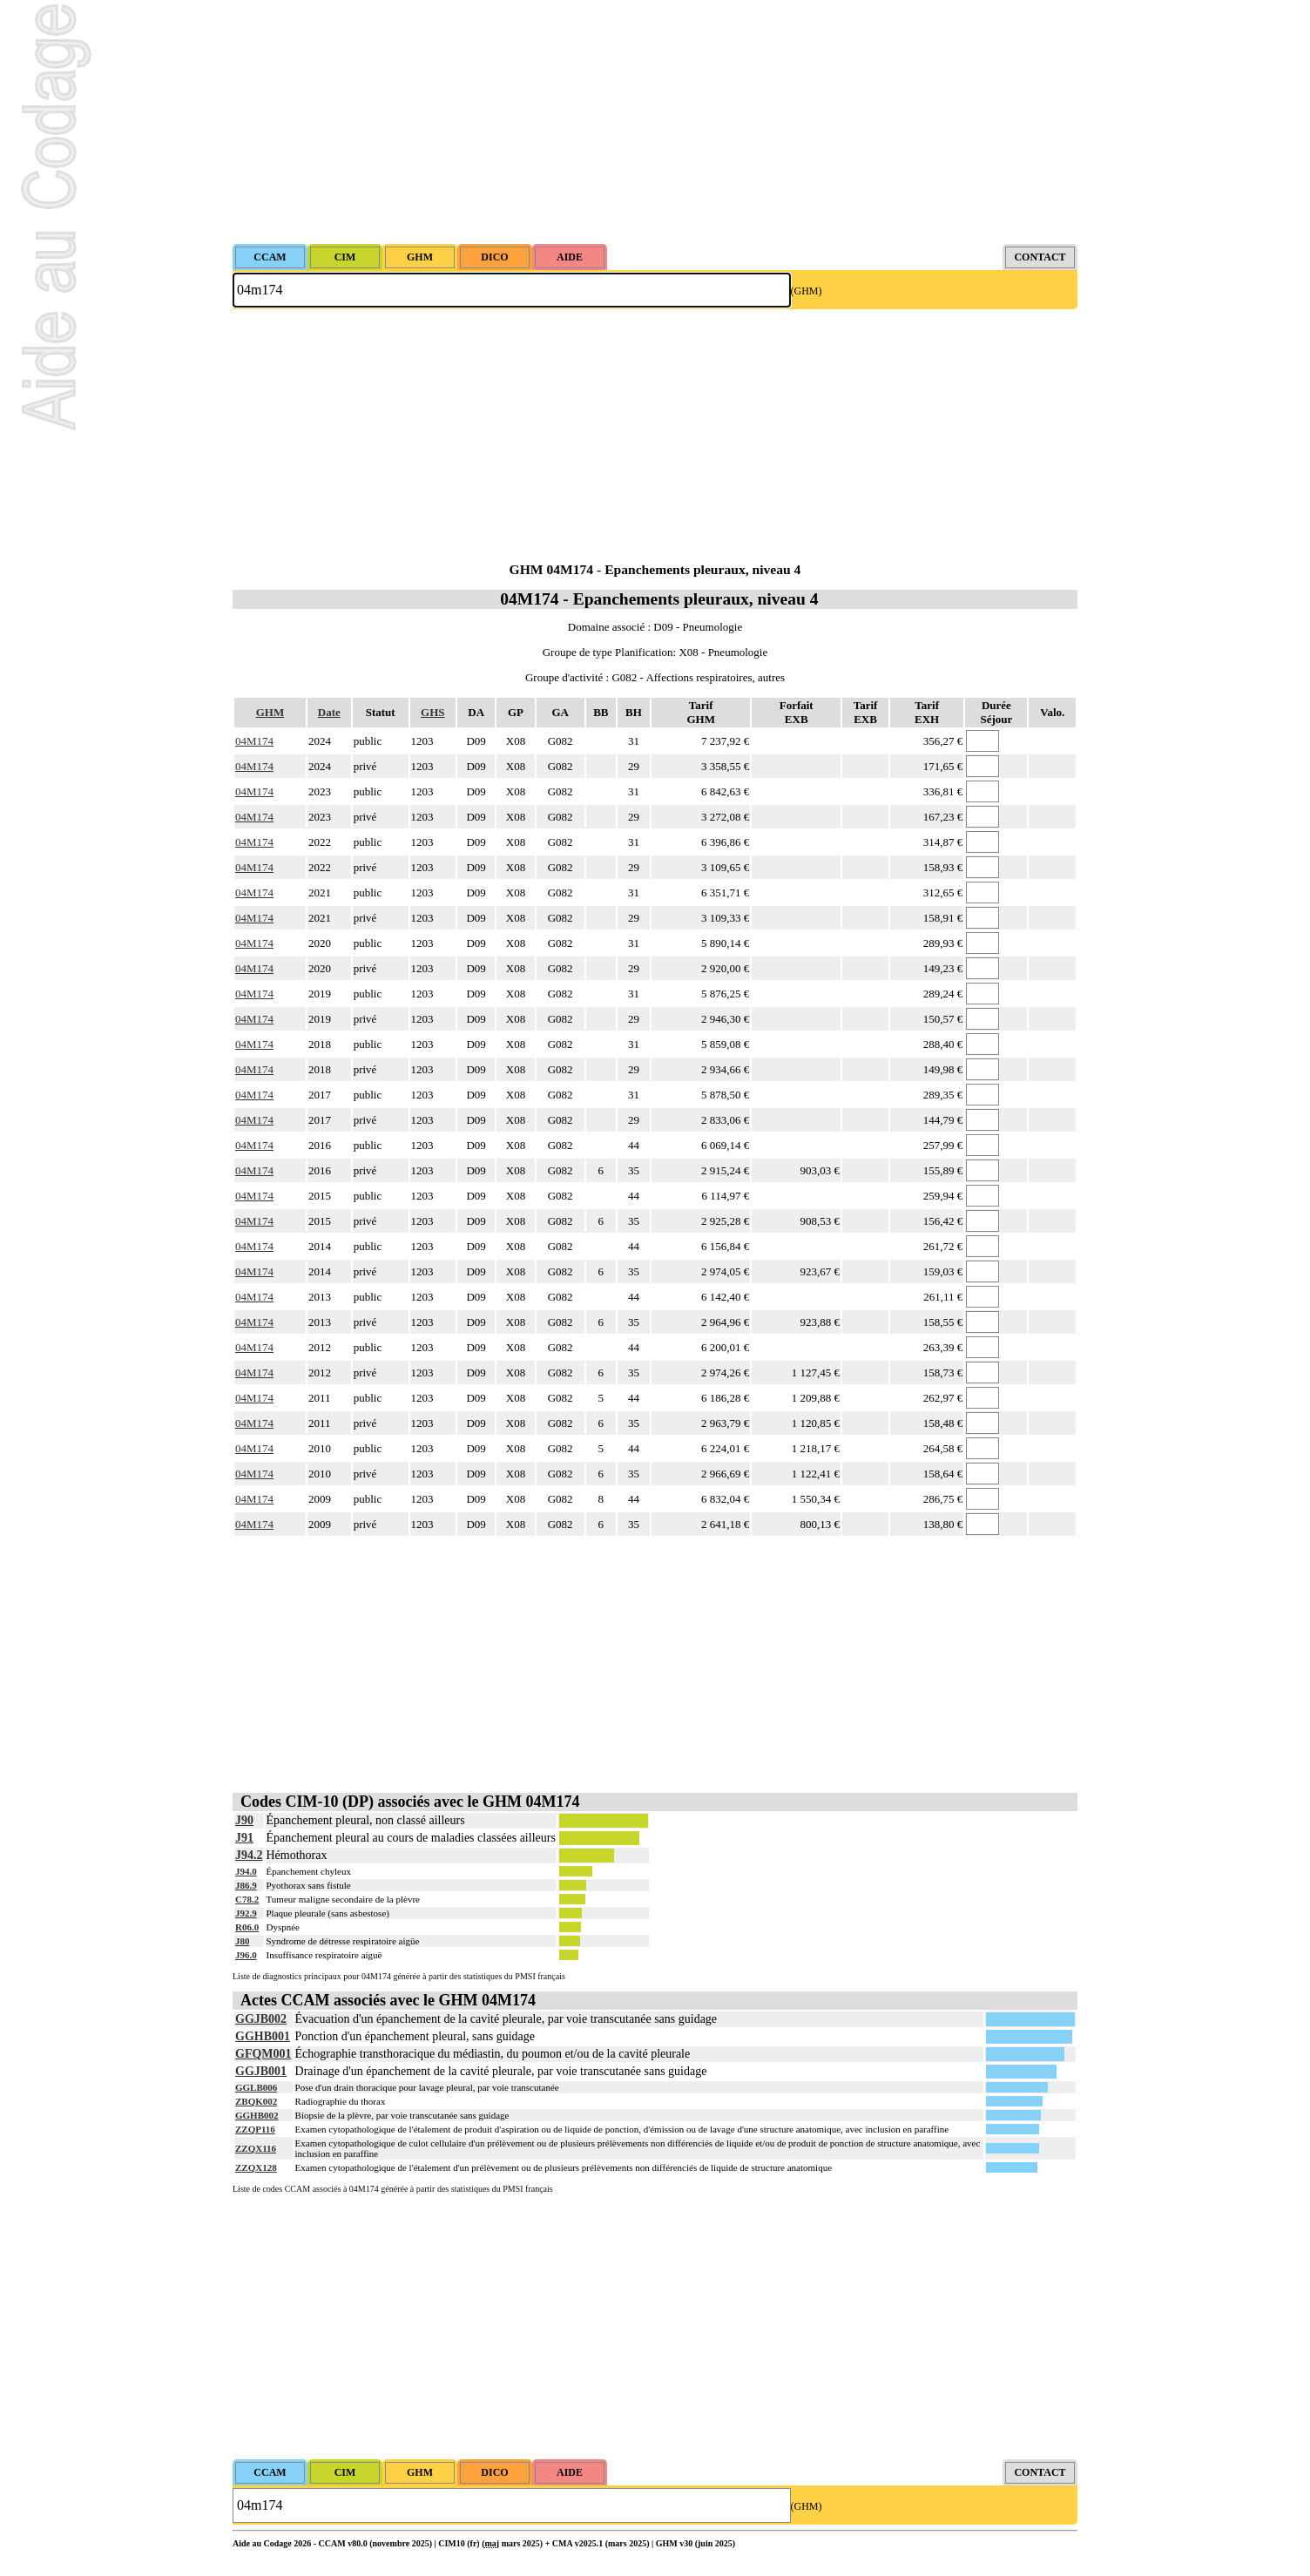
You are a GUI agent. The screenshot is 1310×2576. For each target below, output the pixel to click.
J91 (244, 1837)
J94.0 (246, 1871)
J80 (242, 1941)
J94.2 (249, 1855)
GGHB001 (262, 2036)
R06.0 (247, 1927)
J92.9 (246, 1913)
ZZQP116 (255, 2129)
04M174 (254, 740)
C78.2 (247, 1899)
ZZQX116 (255, 2148)
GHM (270, 712)
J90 (244, 1820)
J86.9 (246, 1885)
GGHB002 (257, 2115)
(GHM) (806, 291)
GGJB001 (261, 2071)
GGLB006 (256, 2087)
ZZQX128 (256, 2167)
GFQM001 (263, 2053)
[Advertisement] (655, 122)
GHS (432, 712)
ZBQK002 (256, 2101)
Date (329, 712)
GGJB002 (261, 2018)
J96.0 (246, 1955)
